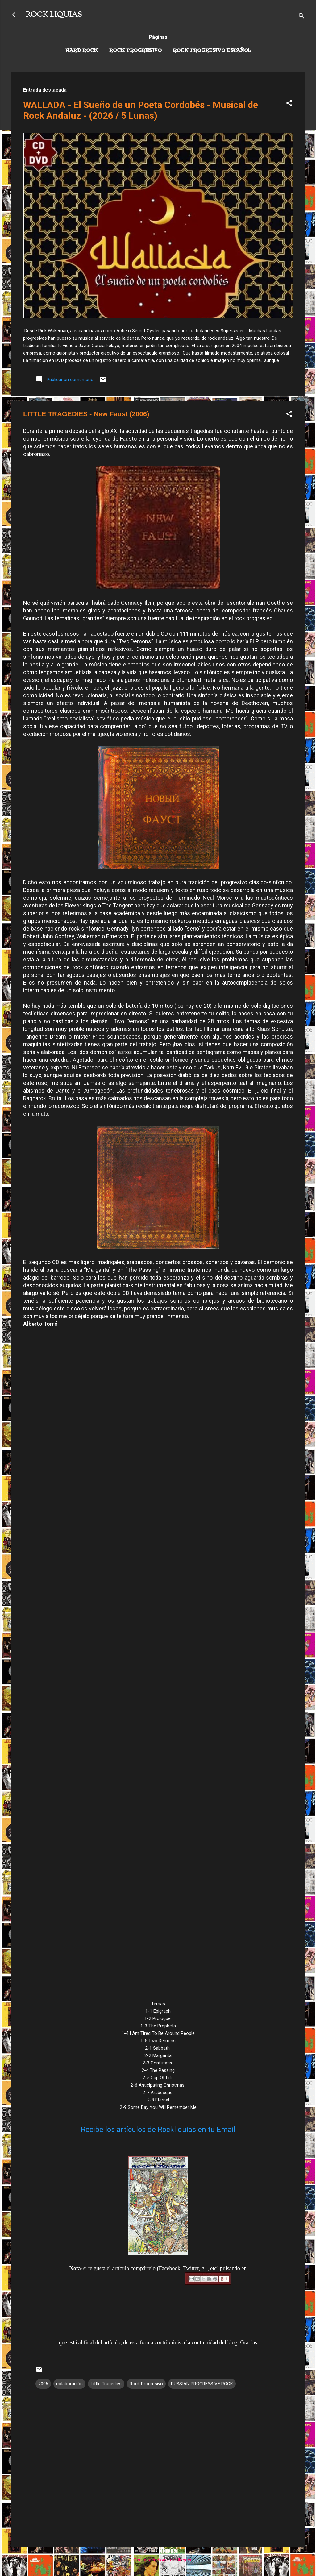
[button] (289, 104)
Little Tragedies (106, 2384)
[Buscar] (301, 16)
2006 (43, 2384)
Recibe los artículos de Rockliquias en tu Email (158, 2129)
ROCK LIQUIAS (54, 15)
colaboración (69, 2384)
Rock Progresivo (135, 50)
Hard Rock (81, 50)
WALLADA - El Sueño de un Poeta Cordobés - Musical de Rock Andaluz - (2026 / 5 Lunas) (140, 110)
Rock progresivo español (212, 50)
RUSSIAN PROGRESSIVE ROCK (202, 2384)
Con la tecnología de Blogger (158, 2560)
